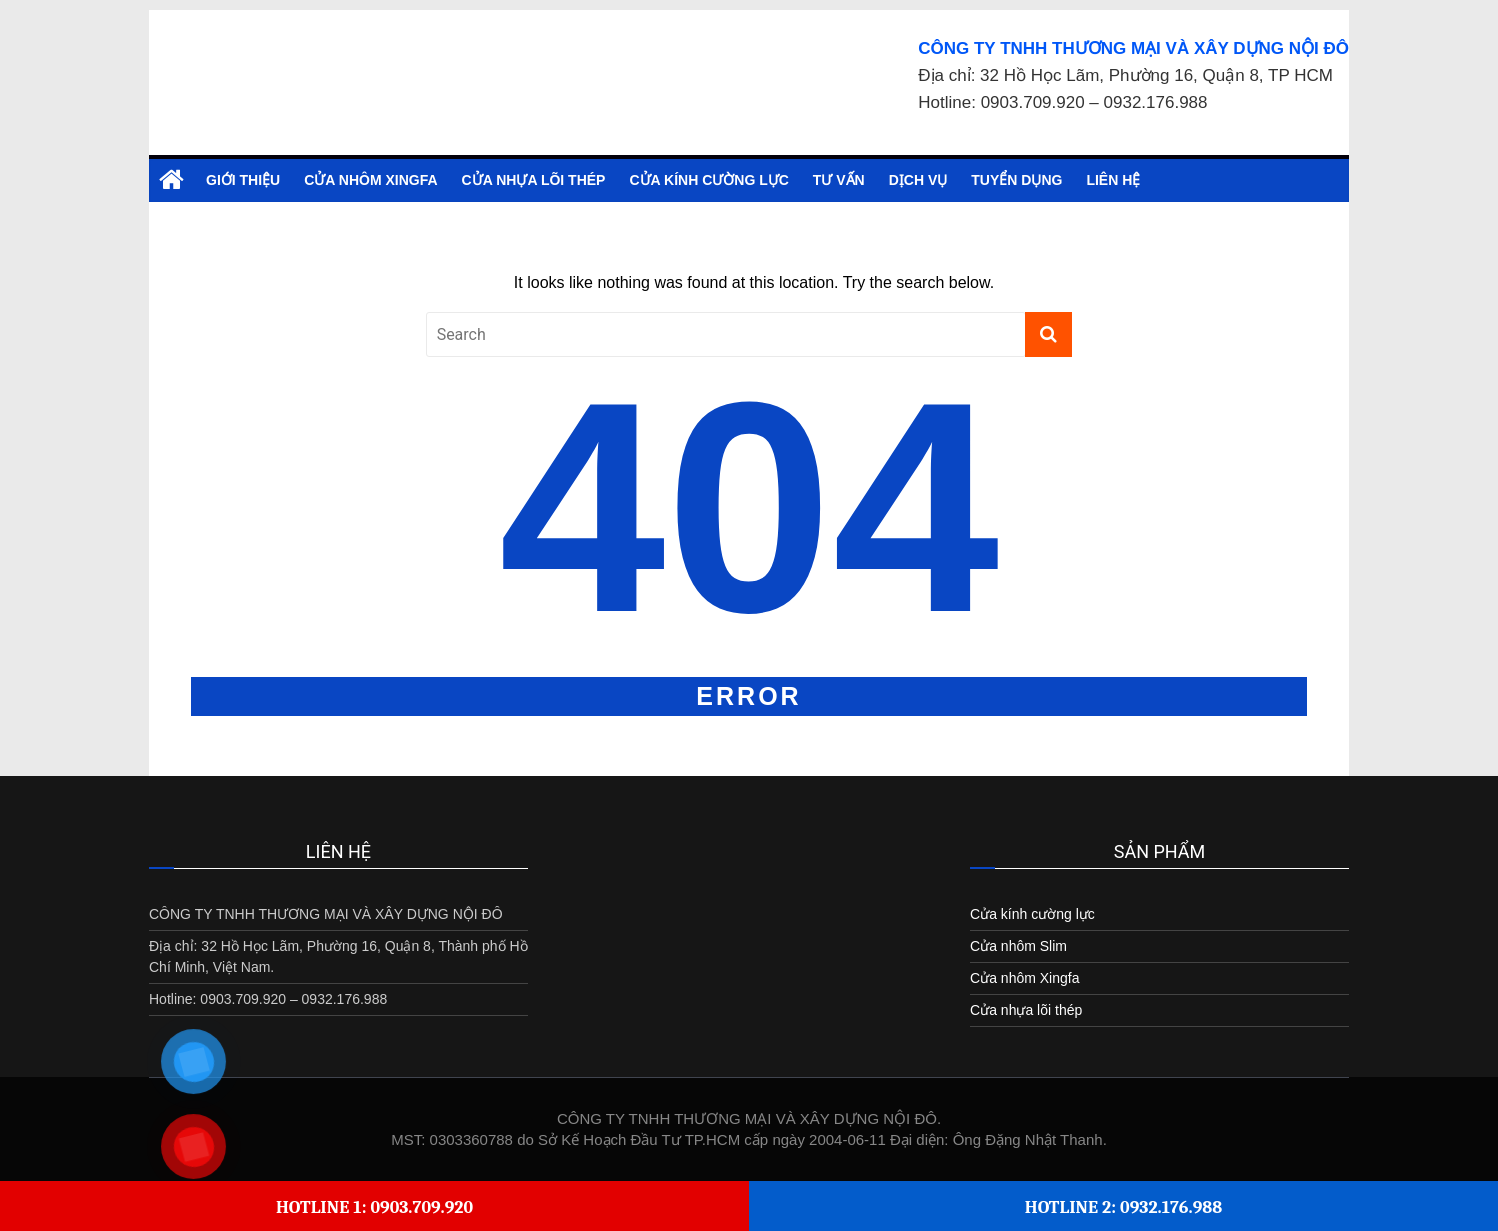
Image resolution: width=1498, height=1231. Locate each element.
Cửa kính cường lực (708, 180)
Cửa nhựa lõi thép (534, 180)
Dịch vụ (918, 180)
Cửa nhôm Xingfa (370, 180)
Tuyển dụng (1016, 180)
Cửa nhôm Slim (1018, 946)
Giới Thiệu (243, 180)
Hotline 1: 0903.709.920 (374, 1207)
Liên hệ (1113, 180)
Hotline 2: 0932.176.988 (1124, 1207)
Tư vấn (839, 180)
